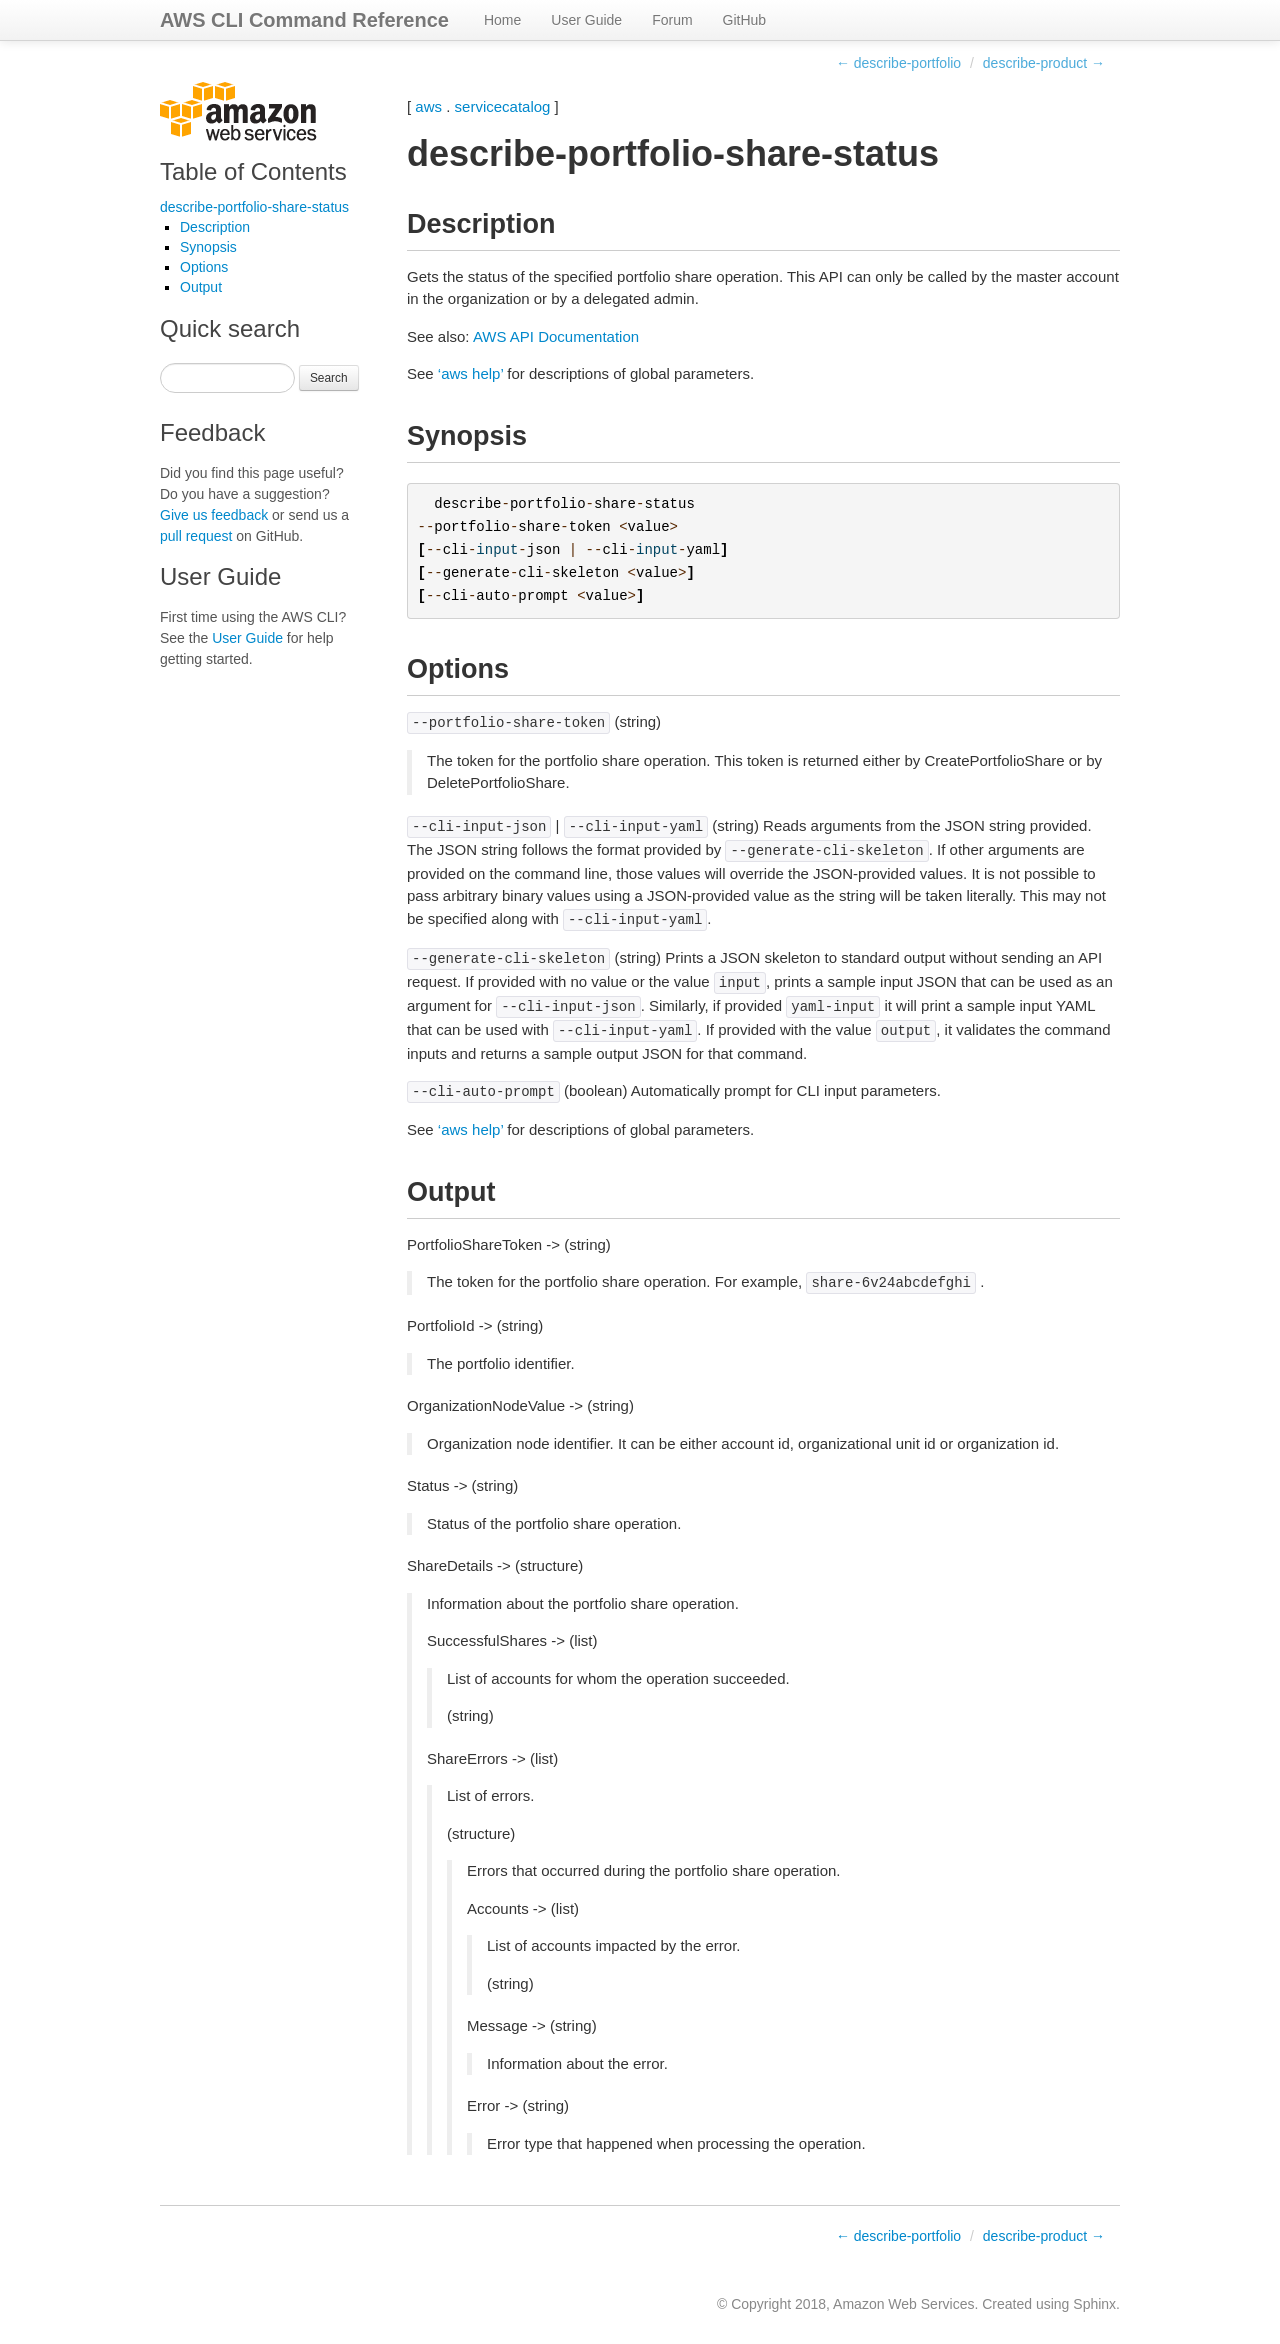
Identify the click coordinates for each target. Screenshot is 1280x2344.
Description (215, 227)
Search (329, 378)
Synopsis (208, 247)
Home (502, 20)
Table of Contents (253, 171)
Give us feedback (214, 515)
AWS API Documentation (556, 336)
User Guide (586, 20)
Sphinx (1094, 2304)
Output (201, 287)
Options (204, 267)
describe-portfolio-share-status (254, 207)
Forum (672, 20)
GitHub (745, 20)
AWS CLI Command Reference (304, 20)
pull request (196, 536)
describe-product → (1044, 63)
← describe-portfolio (898, 63)
